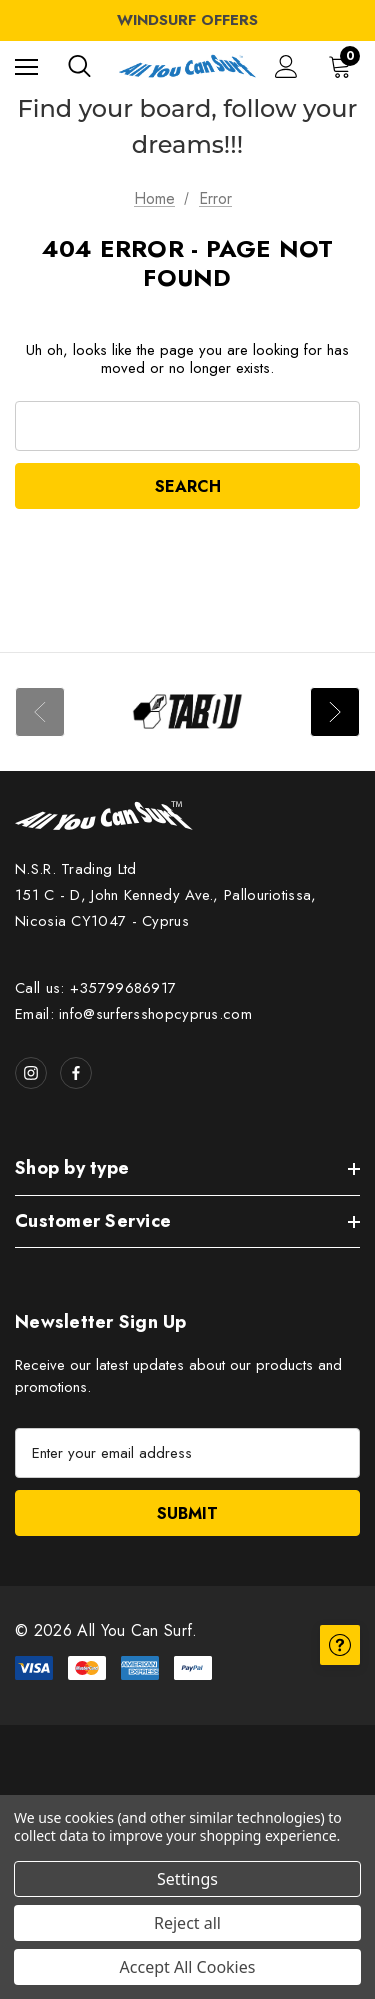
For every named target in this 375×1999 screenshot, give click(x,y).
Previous (40, 712)
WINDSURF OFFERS (187, 20)
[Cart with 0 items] (344, 66)
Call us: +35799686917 (95, 988)
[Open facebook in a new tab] (76, 1073)
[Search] (79, 66)
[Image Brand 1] (187, 712)
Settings (187, 1879)
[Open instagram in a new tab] (31, 1073)
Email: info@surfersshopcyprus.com (133, 1014)
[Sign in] (286, 66)
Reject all (187, 1923)
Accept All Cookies (188, 1967)
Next (335, 712)
